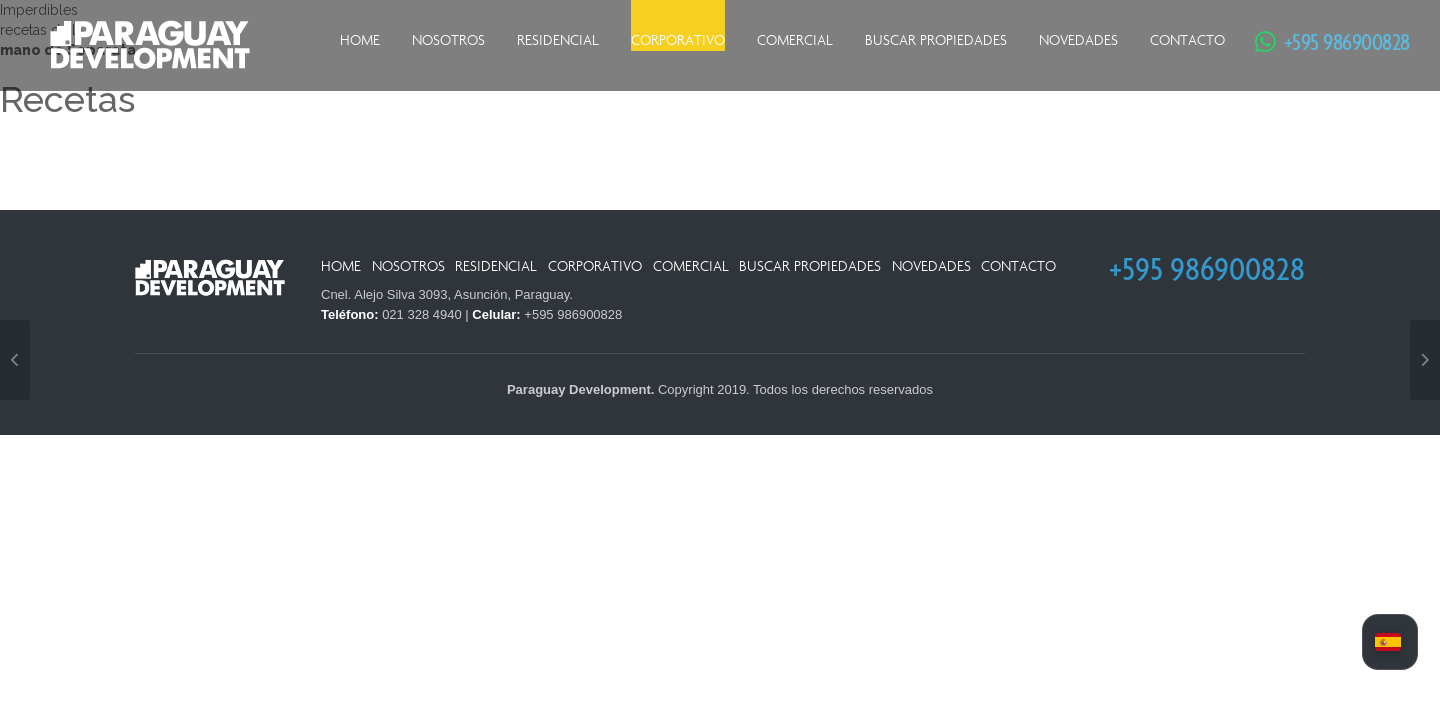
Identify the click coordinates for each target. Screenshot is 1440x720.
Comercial (795, 40)
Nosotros (448, 40)
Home (360, 40)
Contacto (1187, 40)
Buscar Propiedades (936, 40)
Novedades (1078, 40)
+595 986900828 (1337, 41)
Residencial (558, 40)
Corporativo (678, 40)
